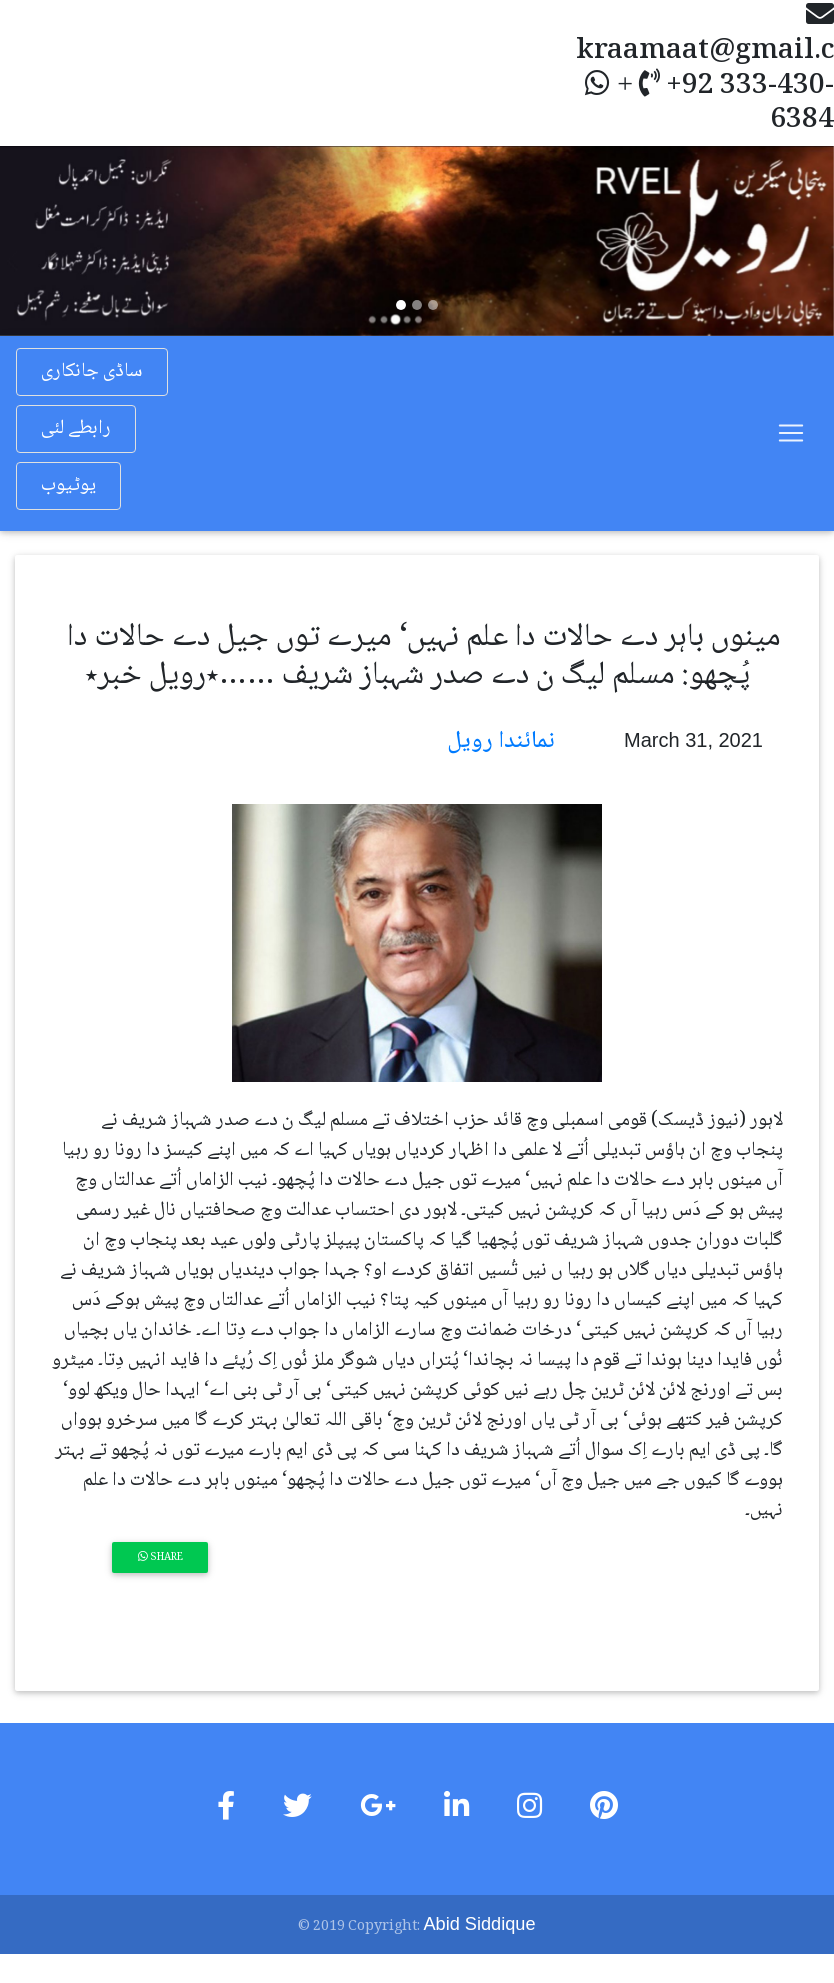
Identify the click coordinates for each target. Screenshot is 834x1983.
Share (160, 1557)
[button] (62, 240)
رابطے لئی (76, 429)
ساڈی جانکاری (92, 372)
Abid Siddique (479, 1923)
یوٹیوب (68, 486)
